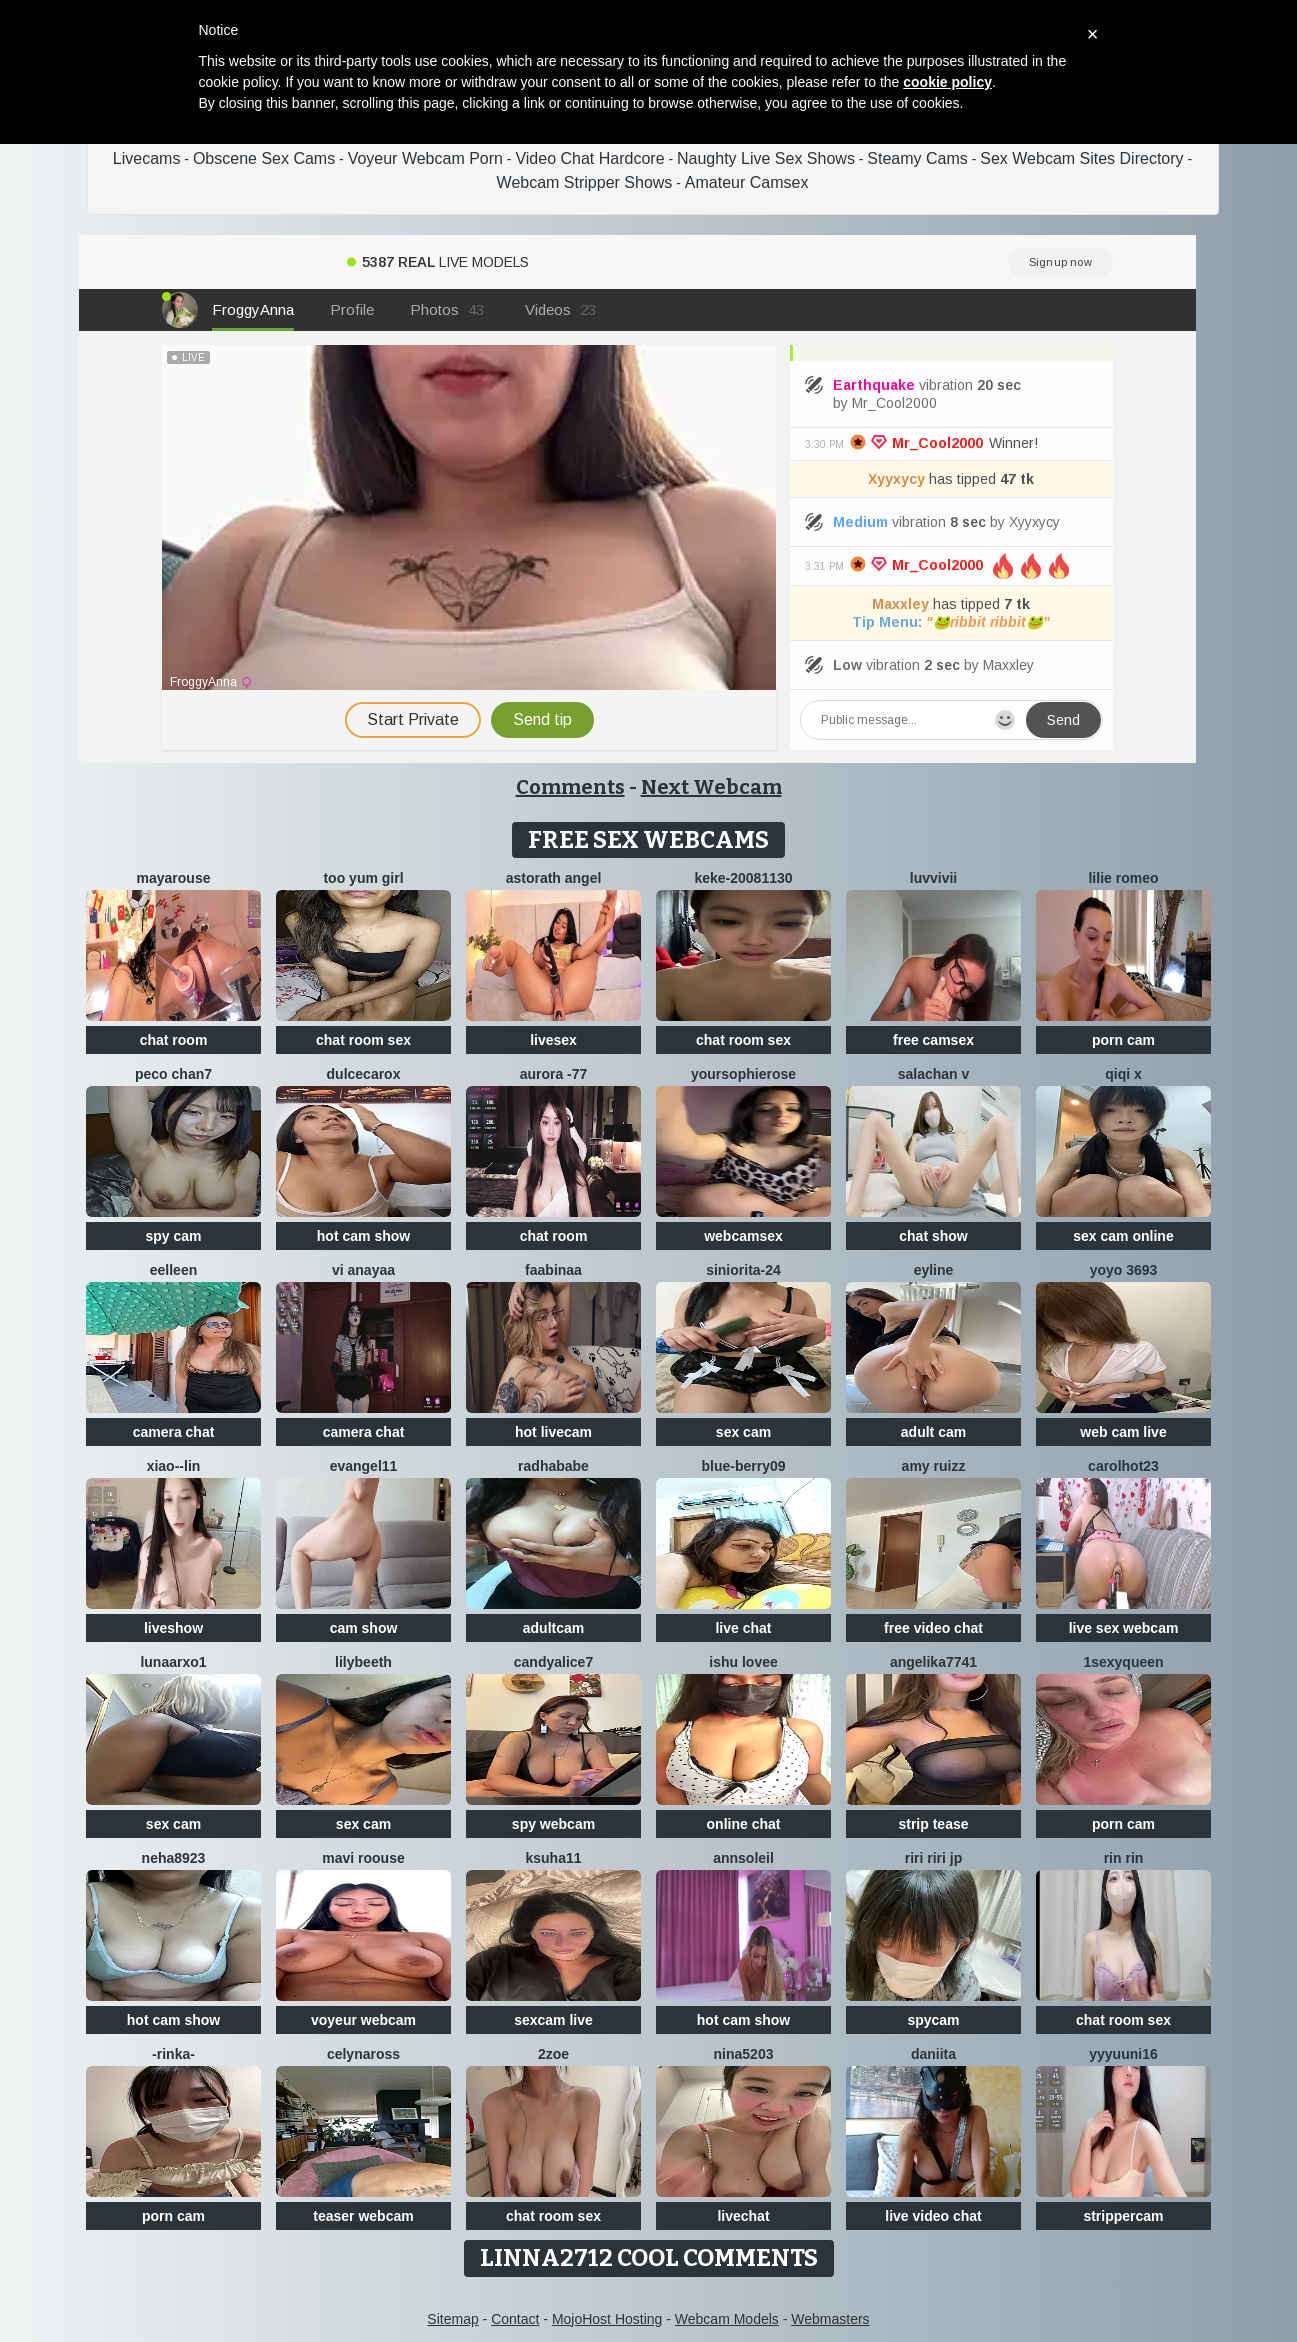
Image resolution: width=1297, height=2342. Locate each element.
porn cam (1123, 1040)
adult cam (933, 1432)
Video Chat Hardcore (589, 158)
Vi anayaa (363, 1270)
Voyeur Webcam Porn (425, 158)
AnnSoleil (743, 1858)
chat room (174, 1040)
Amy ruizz (934, 1466)
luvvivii (933, 878)
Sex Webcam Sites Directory (1081, 158)
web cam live (1123, 1432)
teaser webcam (363, 2216)
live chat (743, 1628)
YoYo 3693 (1124, 1270)
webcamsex (743, 1236)
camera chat (174, 1432)
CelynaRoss (363, 2054)
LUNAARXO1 (173, 1662)
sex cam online (1123, 1236)
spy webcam (553, 1824)
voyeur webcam (363, 2020)
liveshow (173, 1628)
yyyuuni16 (1123, 2054)
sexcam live (553, 2020)
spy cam (173, 1236)
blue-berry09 (743, 1466)
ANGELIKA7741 (933, 1662)
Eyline (934, 1270)
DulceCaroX (364, 1074)
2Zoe (553, 2054)
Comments (570, 787)
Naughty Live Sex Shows (766, 158)
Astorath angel (554, 878)
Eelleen (173, 1270)
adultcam (553, 1628)
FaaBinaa (553, 1270)
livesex (553, 1040)
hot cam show (363, 1236)
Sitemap (452, 2319)
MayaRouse (174, 878)
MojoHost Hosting (607, 2319)
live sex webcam (1124, 1628)
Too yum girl (363, 878)
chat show (933, 1236)
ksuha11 (553, 1858)
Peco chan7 (173, 1074)
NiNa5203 (744, 2054)
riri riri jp (934, 1858)
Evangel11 (364, 1466)
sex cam (743, 1432)
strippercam (1123, 2216)
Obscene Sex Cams (264, 158)
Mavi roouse (363, 1858)
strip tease (933, 1824)
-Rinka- (173, 2054)
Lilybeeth (363, 1662)
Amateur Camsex (747, 182)
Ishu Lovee (743, 1662)
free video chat (933, 1628)
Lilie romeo (1123, 878)
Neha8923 (174, 1858)
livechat (743, 2216)
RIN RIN (1124, 1858)
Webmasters (830, 2319)
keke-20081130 (743, 878)
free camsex (933, 1040)
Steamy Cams (917, 158)
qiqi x (1123, 1074)
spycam (933, 2020)
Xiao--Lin (174, 1466)
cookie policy (947, 82)
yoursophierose (743, 1074)
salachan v (934, 1074)
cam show (364, 1628)
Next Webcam (711, 787)
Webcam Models (727, 2319)
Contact (515, 2319)
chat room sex (363, 1040)
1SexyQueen (1123, 1662)
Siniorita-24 (743, 1270)
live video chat (933, 2216)
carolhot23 (1123, 1466)
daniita (933, 2054)
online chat (744, 1824)
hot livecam (553, 1432)
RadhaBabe (553, 1466)
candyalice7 (553, 1662)
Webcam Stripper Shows (585, 182)
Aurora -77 (554, 1074)
